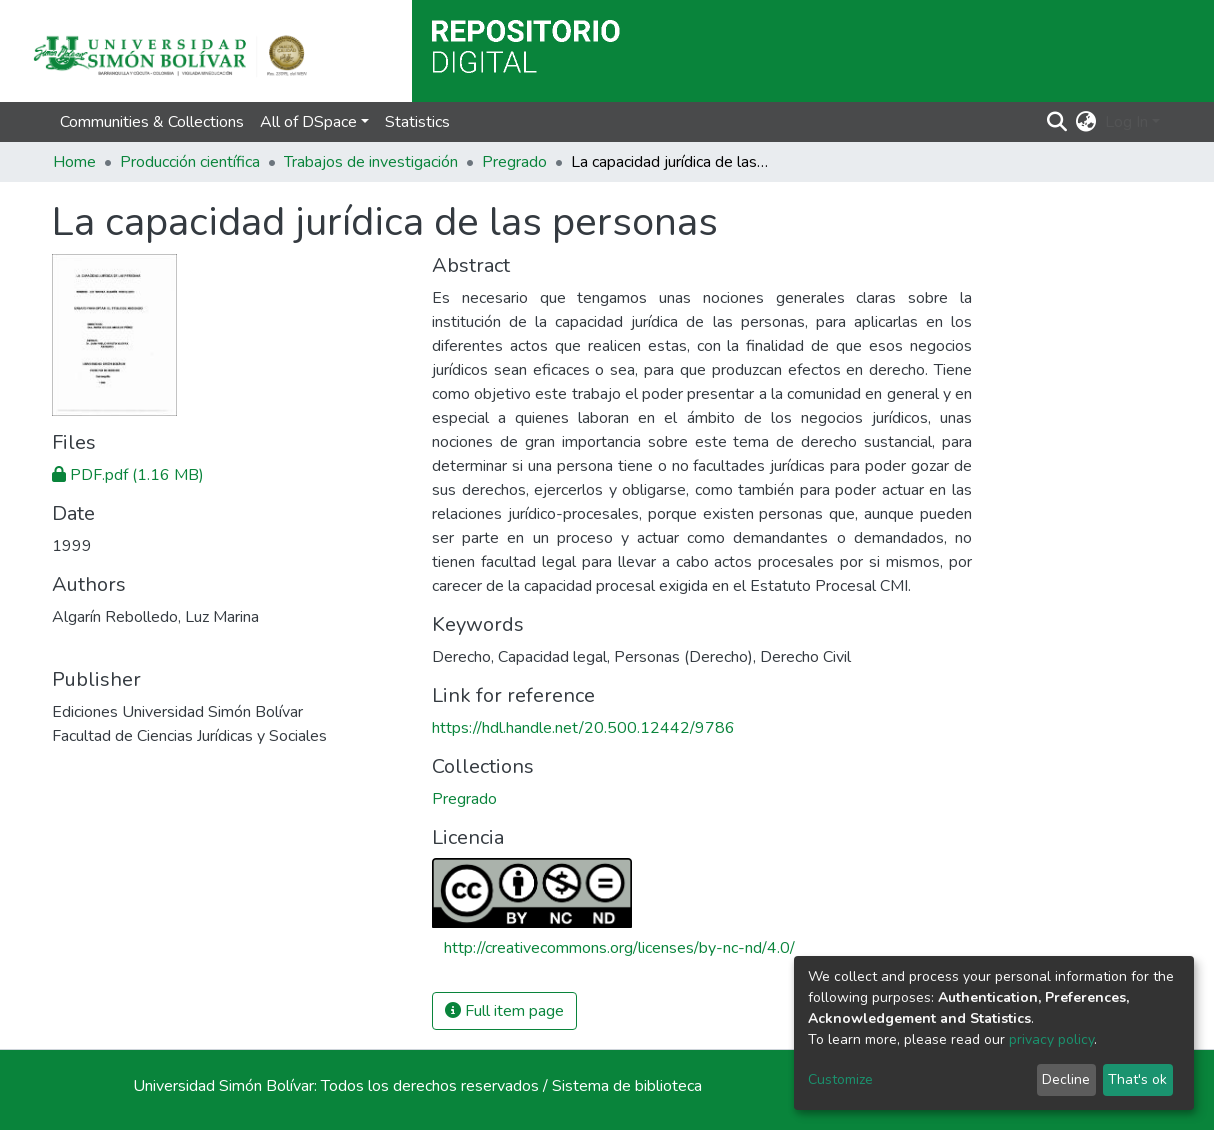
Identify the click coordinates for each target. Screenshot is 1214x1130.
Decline (1066, 1079)
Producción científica (190, 162)
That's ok (1137, 1079)
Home (74, 162)
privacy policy (1051, 1039)
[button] (1086, 122)
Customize (840, 1079)
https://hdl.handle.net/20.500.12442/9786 (583, 728)
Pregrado (514, 162)
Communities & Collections (152, 122)
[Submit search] (1057, 122)
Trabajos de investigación (371, 162)
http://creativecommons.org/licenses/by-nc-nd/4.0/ (619, 948)
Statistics (417, 122)
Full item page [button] (504, 1011)
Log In (1126, 122)
